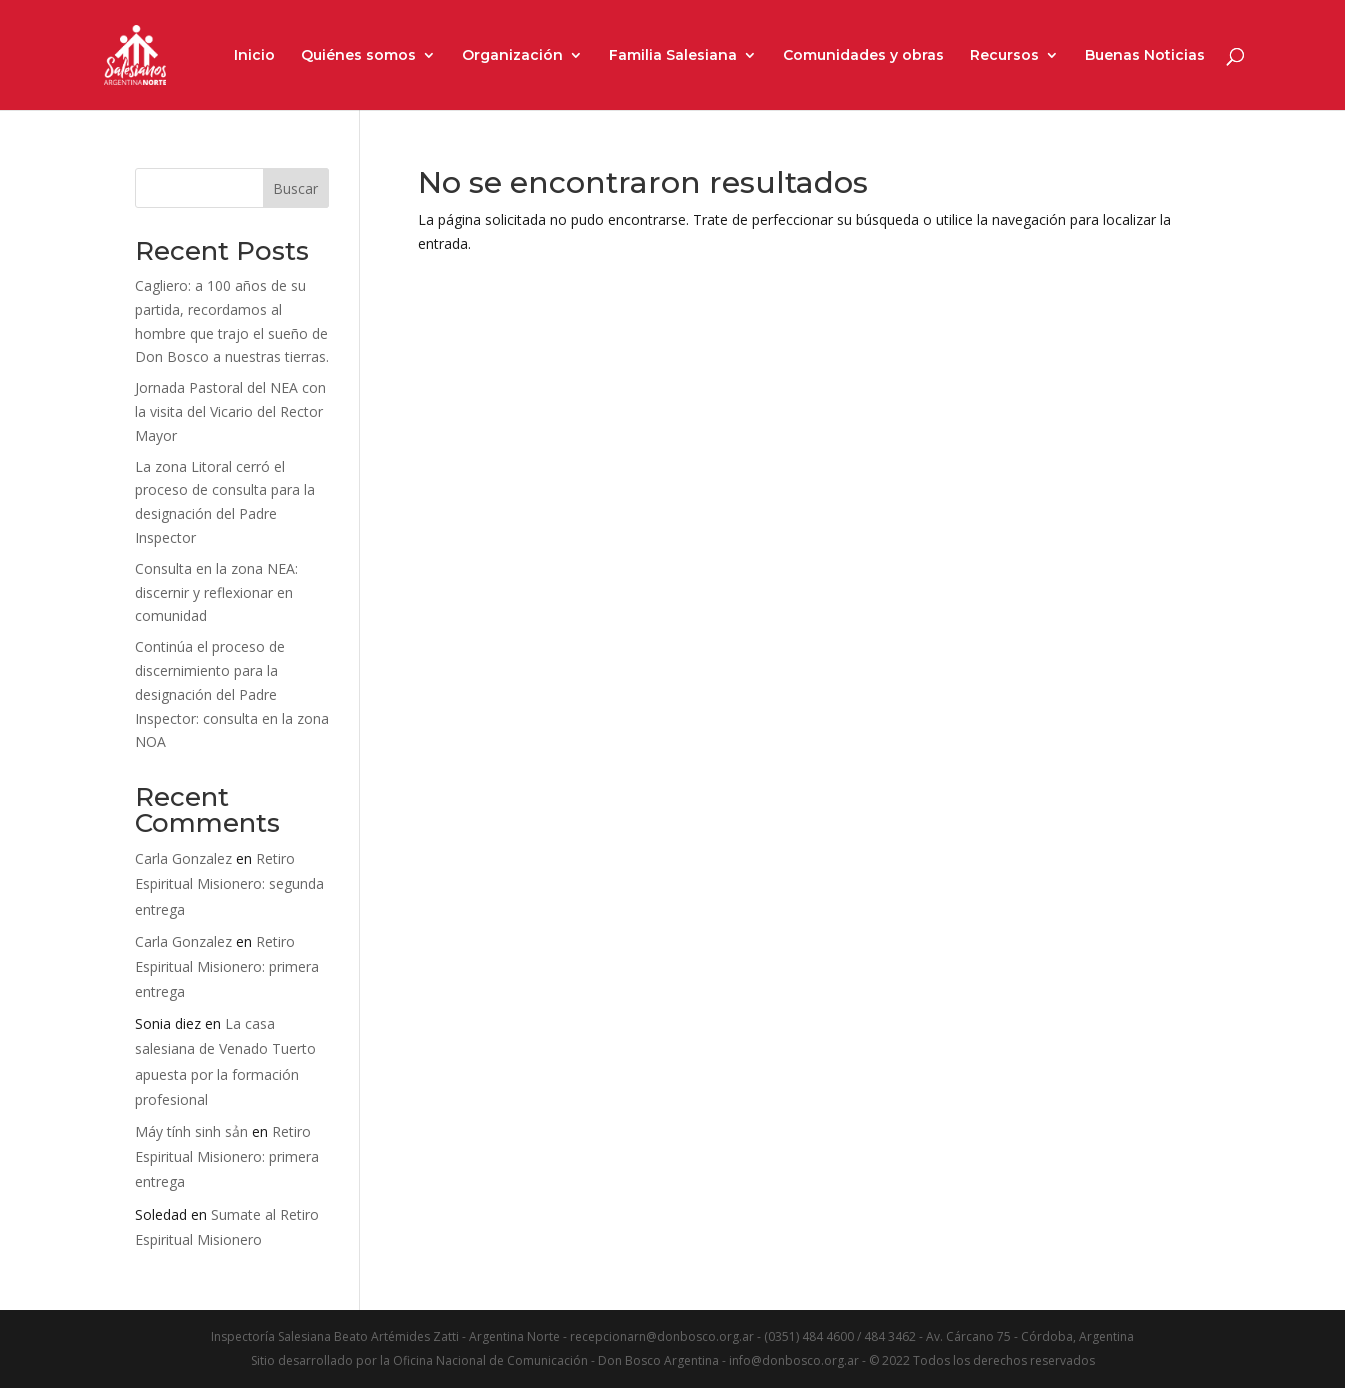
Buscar (295, 188)
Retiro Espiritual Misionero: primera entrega (227, 966)
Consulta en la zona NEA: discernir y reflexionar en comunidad (216, 592)
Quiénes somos (358, 56)
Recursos (1004, 56)
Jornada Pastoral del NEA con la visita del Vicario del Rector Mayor (230, 411)
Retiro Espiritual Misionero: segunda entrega (229, 883)
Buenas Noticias (1145, 56)
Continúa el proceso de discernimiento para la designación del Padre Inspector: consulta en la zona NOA (232, 694)
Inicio (254, 56)
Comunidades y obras (863, 56)
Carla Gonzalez (183, 858)
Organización (512, 56)
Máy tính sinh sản (191, 1131)
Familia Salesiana (673, 56)
